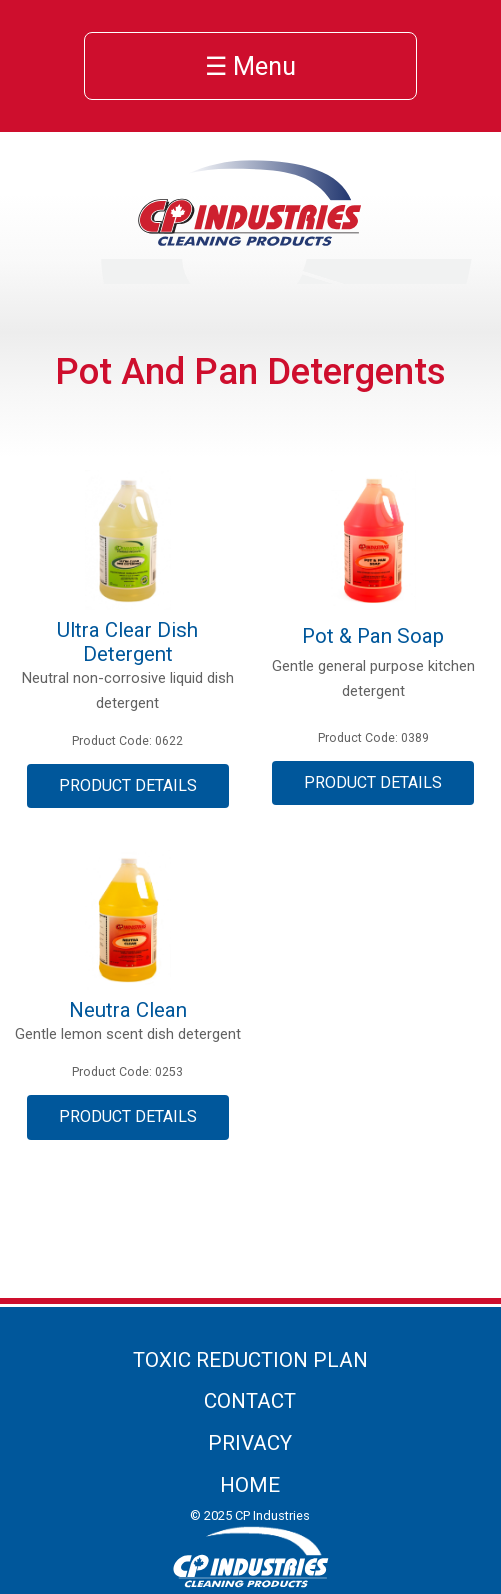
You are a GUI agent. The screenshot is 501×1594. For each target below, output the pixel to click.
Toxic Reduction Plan (250, 1360)
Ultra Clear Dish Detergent (127, 642)
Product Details (128, 785)
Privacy (250, 1443)
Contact (250, 1401)
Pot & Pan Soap (373, 636)
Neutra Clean (128, 1010)
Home (250, 1485)
